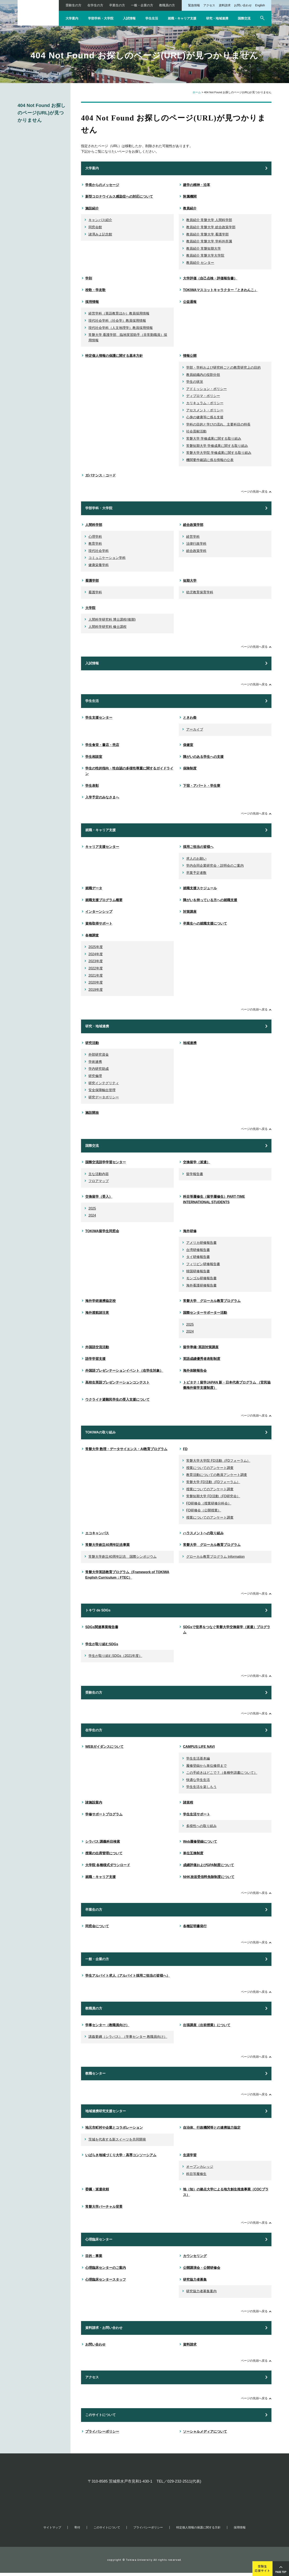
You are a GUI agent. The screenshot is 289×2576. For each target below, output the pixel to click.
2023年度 (95, 961)
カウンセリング (195, 2256)
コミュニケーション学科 (107, 558)
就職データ (93, 888)
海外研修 (190, 1231)
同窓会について (97, 1926)
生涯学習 (190, 2155)
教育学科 (95, 543)
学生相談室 (93, 756)
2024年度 (95, 954)
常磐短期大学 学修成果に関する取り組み (217, 446)
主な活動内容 (98, 1174)
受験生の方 (73, 5)
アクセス (209, 5)
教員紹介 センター (200, 262)
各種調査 (92, 935)
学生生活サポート (196, 1814)
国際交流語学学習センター (105, 1162)
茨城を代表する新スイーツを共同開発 (117, 2139)
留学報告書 (194, 1174)
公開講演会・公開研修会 (201, 2267)
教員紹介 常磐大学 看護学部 (207, 234)
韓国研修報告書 (198, 1271)
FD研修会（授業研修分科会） (208, 1503)
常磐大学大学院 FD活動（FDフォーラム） (218, 1460)
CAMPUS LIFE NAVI (199, 1746)
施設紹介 (92, 208)
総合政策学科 (196, 551)
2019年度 (95, 989)
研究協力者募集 (195, 2279)
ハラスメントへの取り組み (203, 1533)
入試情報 (92, 663)
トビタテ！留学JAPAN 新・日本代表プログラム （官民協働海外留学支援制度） (227, 1385)
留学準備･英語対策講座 (201, 1347)
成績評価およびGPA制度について (208, 1865)
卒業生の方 (117, 5)
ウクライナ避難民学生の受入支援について (117, 1399)
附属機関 (190, 196)
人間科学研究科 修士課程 (107, 626)
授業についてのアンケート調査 (210, 1468)
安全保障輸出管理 (102, 1090)
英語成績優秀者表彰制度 (201, 1359)
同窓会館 (95, 227)
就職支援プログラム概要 (103, 900)
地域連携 (190, 1043)
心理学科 (95, 536)
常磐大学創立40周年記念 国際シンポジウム (122, 1556)
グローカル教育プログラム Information (215, 1556)
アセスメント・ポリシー (204, 410)
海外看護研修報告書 (201, 1285)
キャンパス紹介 (100, 220)
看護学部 (92, 580)
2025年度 (95, 947)
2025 (92, 1208)
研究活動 (92, 1043)
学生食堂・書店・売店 (102, 745)
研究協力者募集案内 (201, 2291)
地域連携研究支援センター (105, 2111)
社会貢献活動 (196, 431)
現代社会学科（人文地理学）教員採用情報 (120, 328)
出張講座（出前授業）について (206, 2025)
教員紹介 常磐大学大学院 (205, 255)
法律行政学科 (196, 543)
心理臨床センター (98, 2239)
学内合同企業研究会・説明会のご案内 (215, 865)
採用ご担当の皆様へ (198, 847)
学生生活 (92, 701)
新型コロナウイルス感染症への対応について (119, 196)
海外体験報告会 (195, 1370)
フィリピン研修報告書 (203, 1264)
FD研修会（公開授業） (203, 1510)
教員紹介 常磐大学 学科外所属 (209, 241)
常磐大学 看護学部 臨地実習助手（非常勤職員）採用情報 (127, 337)
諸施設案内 (93, 1802)
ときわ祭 (190, 717)
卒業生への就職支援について (205, 923)
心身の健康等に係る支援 (204, 417)
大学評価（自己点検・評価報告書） (210, 278)
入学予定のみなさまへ (102, 797)
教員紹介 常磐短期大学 (203, 248)
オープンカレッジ (199, 2166)
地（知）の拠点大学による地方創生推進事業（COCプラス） (225, 2192)
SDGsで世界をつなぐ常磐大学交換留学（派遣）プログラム (226, 1629)
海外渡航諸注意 (97, 1312)
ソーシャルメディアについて (205, 2431)
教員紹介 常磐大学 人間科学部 (209, 220)
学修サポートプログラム (103, 1814)
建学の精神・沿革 (196, 185)
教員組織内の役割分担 (203, 374)
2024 (92, 1215)
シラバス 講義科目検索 (102, 1841)
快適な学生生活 (198, 1780)
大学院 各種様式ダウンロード (107, 1865)
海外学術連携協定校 (100, 1301)
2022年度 (95, 968)
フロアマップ (98, 1181)
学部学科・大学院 (98, 508)
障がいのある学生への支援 (203, 756)
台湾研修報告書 (198, 1250)
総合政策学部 (193, 525)
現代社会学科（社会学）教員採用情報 (117, 320)
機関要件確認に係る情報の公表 (210, 460)
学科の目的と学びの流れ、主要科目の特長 (218, 424)
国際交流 (92, 1145)
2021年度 (95, 975)
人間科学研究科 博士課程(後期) (112, 619)
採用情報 (92, 302)
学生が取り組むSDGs (101, 1644)
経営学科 (193, 536)
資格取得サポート (98, 923)
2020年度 (95, 982)
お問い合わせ (243, 5)
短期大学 (190, 580)
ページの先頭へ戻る (252, 491)
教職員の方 (167, 5)
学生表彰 (92, 785)
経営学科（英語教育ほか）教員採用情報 (118, 313)
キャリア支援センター (102, 847)
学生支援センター (98, 717)
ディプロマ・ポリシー (203, 396)
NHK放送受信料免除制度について (208, 1877)
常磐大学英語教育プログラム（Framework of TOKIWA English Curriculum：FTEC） (127, 1574)
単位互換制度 (193, 1853)
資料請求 (225, 5)
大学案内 (92, 168)
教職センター (95, 2073)
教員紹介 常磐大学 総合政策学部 (210, 227)
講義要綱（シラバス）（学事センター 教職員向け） (127, 2036)
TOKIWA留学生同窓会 (102, 1231)
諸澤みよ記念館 (100, 234)
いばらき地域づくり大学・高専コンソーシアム (120, 2155)
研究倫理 (95, 1076)
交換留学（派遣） (196, 1162)
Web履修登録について (200, 1841)
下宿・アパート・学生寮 (201, 785)
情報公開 (190, 355)
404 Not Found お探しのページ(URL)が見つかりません (42, 113)
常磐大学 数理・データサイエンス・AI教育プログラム (126, 1449)
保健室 (188, 745)
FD (185, 1449)
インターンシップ (98, 911)
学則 (88, 278)
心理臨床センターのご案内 (105, 2267)
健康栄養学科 (98, 565)
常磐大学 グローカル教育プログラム (212, 1301)
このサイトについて (100, 2415)
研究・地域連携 (97, 1026)
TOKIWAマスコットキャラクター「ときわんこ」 (220, 290)
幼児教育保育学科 (199, 592)
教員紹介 (190, 208)
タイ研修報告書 (198, 1257)
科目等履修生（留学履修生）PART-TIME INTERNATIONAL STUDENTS (214, 1199)
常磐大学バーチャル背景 (103, 2206)
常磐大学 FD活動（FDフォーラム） (213, 1482)
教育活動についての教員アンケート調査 (216, 1475)
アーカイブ (194, 729)
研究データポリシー (103, 1097)
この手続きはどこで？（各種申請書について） (221, 1772)
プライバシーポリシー (102, 2431)
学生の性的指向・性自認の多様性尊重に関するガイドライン (129, 771)
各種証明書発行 (195, 1926)
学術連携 (95, 1062)
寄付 (77, 2562)
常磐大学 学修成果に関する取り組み (213, 438)
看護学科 (95, 592)
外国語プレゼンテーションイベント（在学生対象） (124, 1370)
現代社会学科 (98, 551)
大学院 (90, 608)
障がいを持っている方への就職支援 (210, 900)
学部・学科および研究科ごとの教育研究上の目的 (223, 367)
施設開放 (92, 1112)
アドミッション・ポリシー (206, 389)
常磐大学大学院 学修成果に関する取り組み (218, 452)
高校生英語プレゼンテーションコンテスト (117, 1382)
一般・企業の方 (142, 5)
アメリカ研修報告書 (201, 1242)
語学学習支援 (95, 1359)
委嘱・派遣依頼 (97, 2189)
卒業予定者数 (196, 873)
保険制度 (190, 768)
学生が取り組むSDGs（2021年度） (115, 1656)
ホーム (197, 92)
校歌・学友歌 (95, 290)
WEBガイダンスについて (104, 1746)
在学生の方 (95, 5)
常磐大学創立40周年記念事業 (107, 1545)
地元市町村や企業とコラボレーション (114, 2127)
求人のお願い (196, 858)
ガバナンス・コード (100, 475)
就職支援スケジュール (200, 888)
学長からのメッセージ (102, 185)
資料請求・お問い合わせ (103, 2328)
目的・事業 (93, 2256)
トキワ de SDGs (97, 1610)
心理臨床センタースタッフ (105, 2279)
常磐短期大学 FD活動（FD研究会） (213, 1496)
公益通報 (190, 302)
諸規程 (188, 1802)
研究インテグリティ (103, 1083)
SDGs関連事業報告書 (101, 1627)
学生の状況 (194, 381)
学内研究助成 (98, 1068)
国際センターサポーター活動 (205, 1312)
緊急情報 (194, 5)
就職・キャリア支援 (100, 830)
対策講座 (190, 911)
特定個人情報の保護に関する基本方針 (114, 355)
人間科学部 (93, 525)
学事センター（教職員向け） (107, 2025)
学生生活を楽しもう (201, 1787)
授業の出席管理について (103, 1853)
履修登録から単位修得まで (206, 1765)
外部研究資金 (98, 1054)
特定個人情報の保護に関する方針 (198, 2562)
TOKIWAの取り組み (100, 1432)
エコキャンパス (97, 1533)
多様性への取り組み (201, 1826)
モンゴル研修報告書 (201, 1278)
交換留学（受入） (98, 1196)
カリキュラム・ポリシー (204, 403)
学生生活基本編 (198, 1758)
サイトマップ (52, 2562)
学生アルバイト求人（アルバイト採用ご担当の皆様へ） (127, 1975)
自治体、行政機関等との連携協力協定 (212, 2127)
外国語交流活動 (97, 1347)
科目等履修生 (196, 2174)
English (260, 5)
